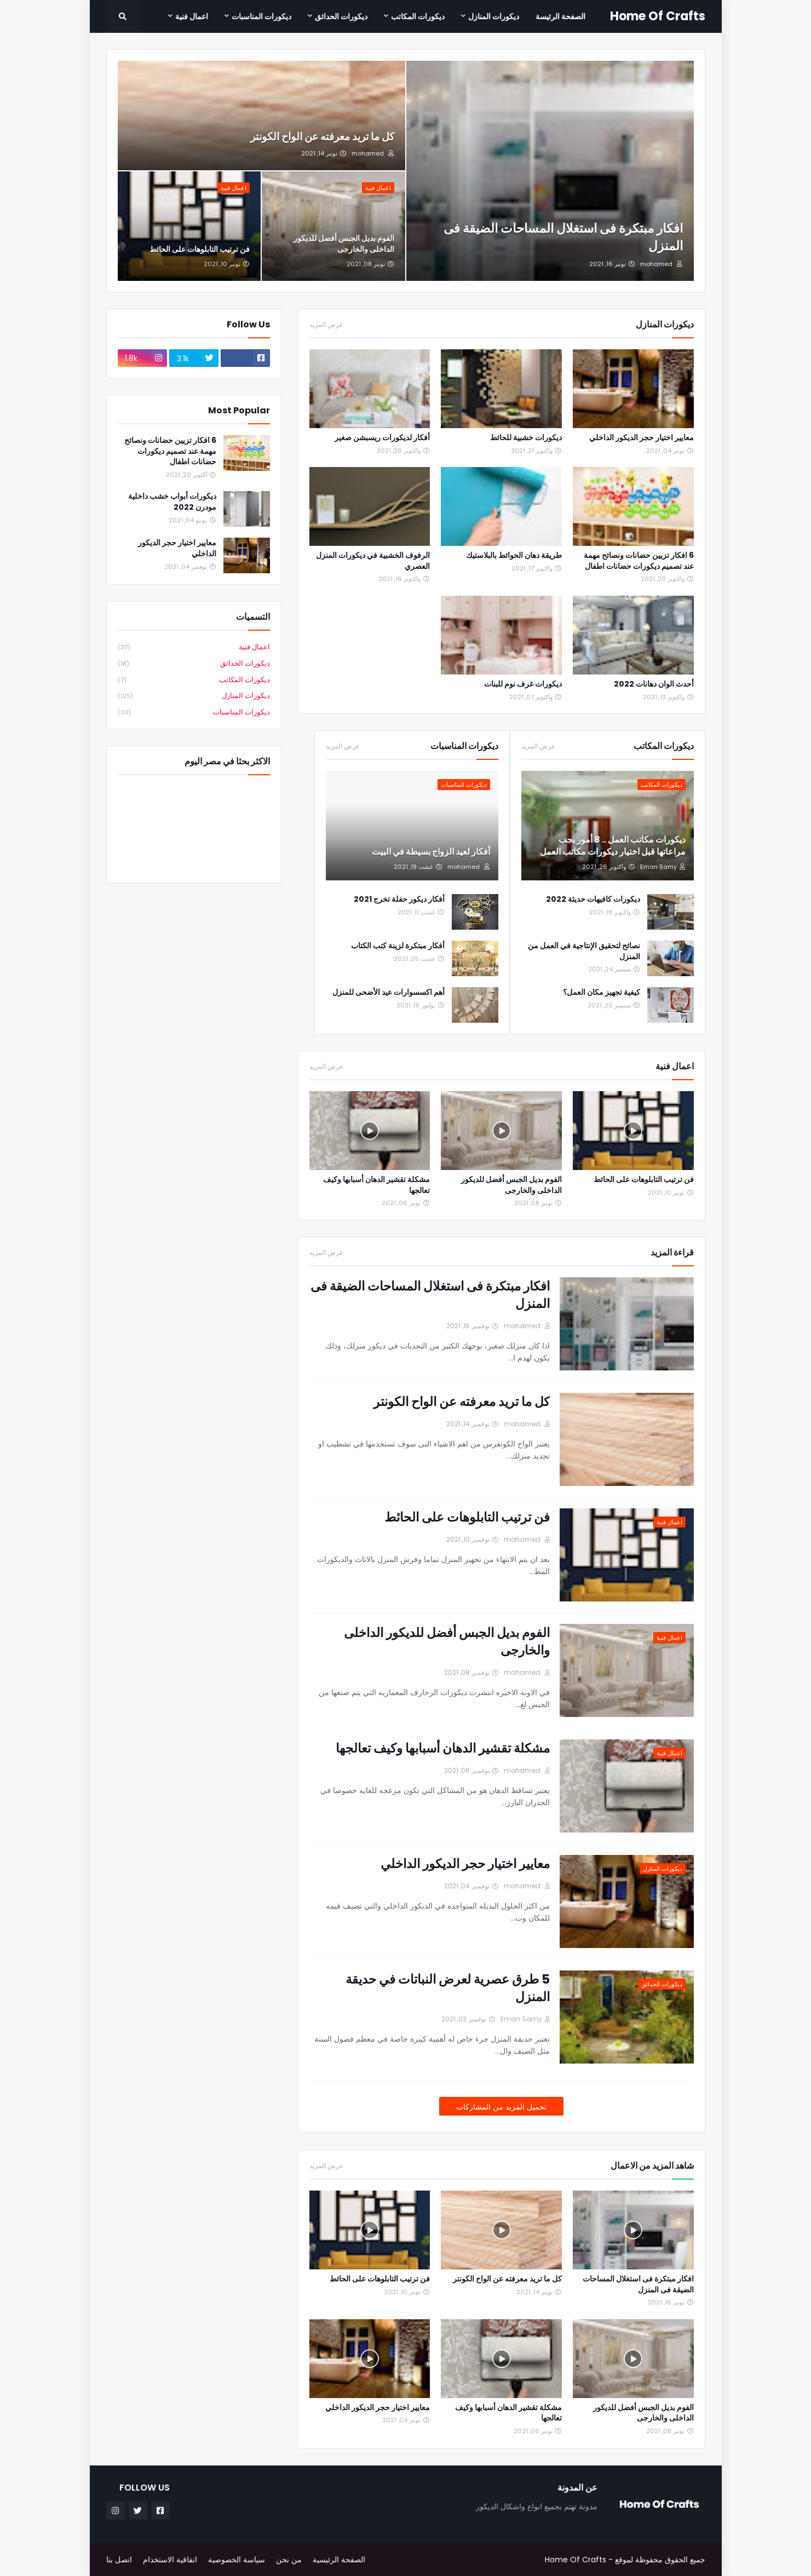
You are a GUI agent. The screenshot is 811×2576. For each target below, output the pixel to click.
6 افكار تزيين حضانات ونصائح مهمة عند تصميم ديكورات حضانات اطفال (639, 561)
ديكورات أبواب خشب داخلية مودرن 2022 (172, 501)
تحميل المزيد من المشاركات (501, 2106)
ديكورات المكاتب (194, 680)
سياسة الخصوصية (236, 2559)
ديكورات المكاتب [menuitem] (418, 16)
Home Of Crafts (657, 16)
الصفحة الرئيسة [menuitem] (560, 16)
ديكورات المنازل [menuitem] (493, 16)
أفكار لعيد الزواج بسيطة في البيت (431, 852)
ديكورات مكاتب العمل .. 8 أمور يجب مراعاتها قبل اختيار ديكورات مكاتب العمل (613, 846)
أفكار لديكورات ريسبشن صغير (382, 438)
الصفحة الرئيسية (339, 2559)
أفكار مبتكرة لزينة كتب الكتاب (398, 946)
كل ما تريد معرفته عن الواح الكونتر (322, 137)
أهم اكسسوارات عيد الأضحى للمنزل (388, 992)
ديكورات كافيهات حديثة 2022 (593, 899)
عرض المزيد (326, 324)
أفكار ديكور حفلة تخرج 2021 (399, 899)
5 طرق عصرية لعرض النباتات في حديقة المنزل (448, 1988)
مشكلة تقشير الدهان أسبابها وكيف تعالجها (376, 1185)
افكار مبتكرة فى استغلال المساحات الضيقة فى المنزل (563, 237)
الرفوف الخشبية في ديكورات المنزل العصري (373, 561)
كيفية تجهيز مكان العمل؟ (601, 992)
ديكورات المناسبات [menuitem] (261, 16)
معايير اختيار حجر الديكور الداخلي (641, 438)
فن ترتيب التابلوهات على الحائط (199, 249)
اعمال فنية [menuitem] (191, 16)
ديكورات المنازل (194, 696)
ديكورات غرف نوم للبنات (523, 684)
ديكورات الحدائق (194, 664)
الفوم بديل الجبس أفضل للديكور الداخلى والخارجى (344, 244)
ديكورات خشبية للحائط (526, 438)
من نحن (289, 2559)
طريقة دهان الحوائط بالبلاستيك (514, 555)
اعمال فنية (194, 647)
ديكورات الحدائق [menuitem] (341, 16)
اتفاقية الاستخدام (170, 2559)
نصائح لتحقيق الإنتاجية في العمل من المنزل (584, 951)
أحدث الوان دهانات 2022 (654, 684)
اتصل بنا (119, 2559)
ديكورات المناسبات (194, 712)
